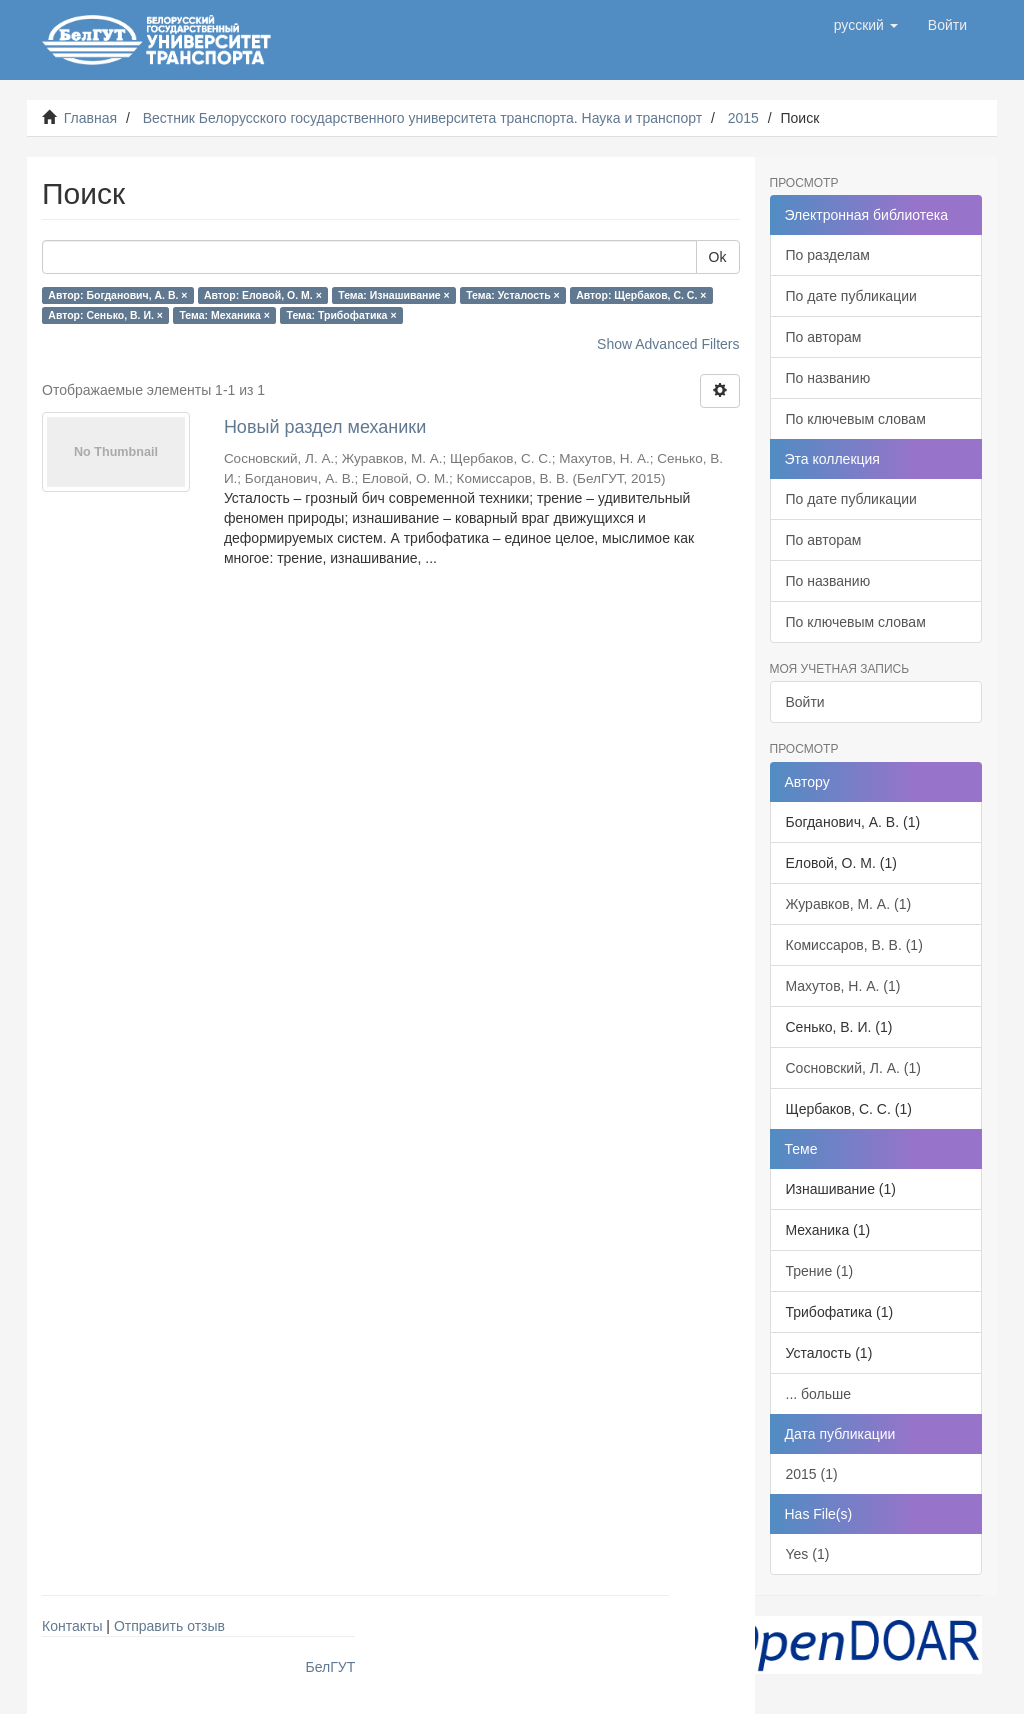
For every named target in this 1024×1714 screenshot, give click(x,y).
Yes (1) (808, 1554)
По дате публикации (851, 296)
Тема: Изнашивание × (393, 295)
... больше (819, 1394)
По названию (828, 378)
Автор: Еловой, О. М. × (263, 295)
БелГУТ (331, 1667)
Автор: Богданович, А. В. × (117, 295)
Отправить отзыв (169, 1626)
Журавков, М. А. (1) (849, 904)
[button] (866, 25)
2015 (743, 118)
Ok (718, 257)
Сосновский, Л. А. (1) (853, 1068)
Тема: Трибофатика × (341, 315)
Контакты (72, 1626)
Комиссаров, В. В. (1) (854, 945)
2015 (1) (812, 1474)
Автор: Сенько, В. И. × (105, 315)
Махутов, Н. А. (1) (843, 986)
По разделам (828, 255)
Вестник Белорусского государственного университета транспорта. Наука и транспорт (422, 118)
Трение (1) (820, 1271)
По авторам (824, 337)
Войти (805, 702)
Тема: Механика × (224, 315)
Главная (90, 118)
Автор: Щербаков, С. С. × (641, 295)
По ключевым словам (856, 419)
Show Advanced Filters (668, 344)
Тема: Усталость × (512, 295)
